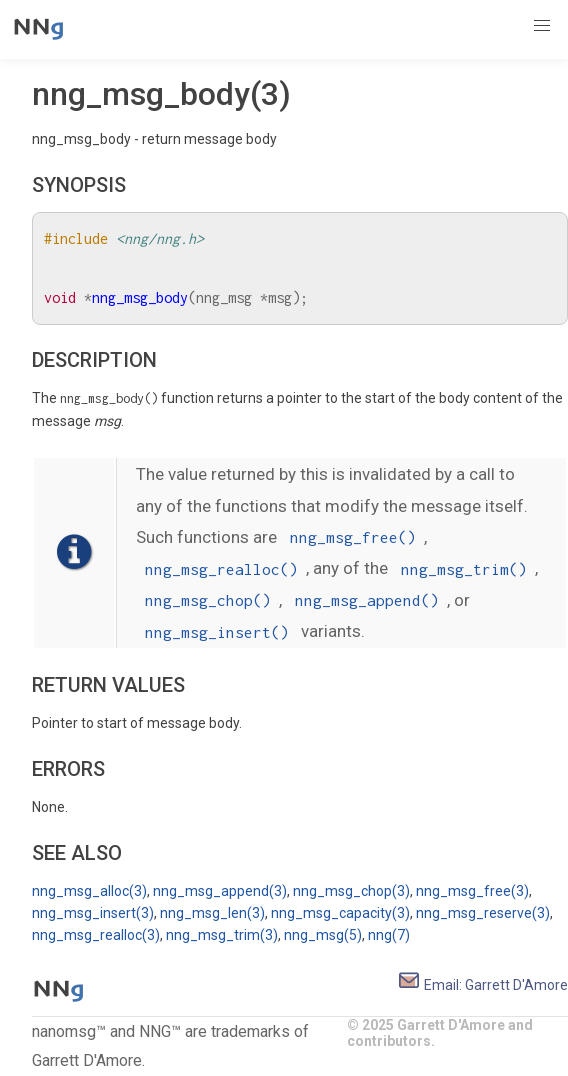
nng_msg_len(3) (212, 913)
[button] (542, 26)
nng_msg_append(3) (220, 891)
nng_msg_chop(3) (351, 891)
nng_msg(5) (323, 935)
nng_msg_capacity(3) (340, 913)
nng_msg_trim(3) (222, 935)
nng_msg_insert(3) (93, 913)
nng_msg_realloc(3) (96, 935)
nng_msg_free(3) (472, 891)
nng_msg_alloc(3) (89, 891)
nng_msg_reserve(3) (483, 913)
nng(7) (389, 935)
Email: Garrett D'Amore (482, 985)
